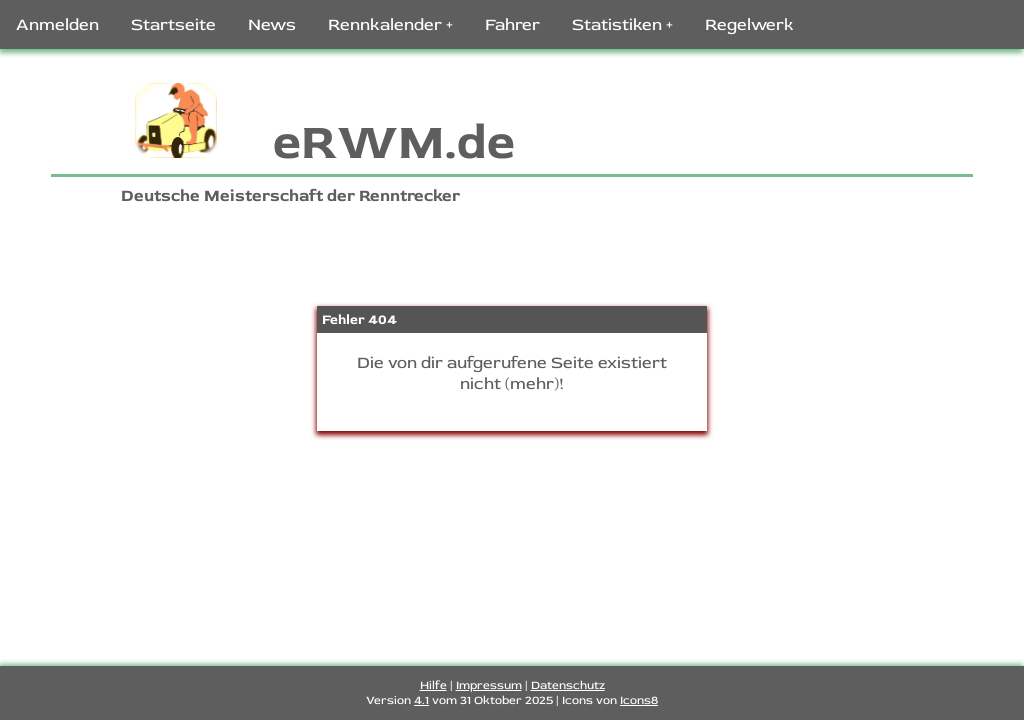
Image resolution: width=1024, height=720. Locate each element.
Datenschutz (568, 685)
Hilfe (433, 685)
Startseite (173, 24)
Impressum (489, 685)
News (272, 24)
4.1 (421, 700)
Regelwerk (749, 24)
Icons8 (639, 700)
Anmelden (57, 24)
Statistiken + (622, 24)
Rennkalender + (390, 24)
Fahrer (512, 24)
